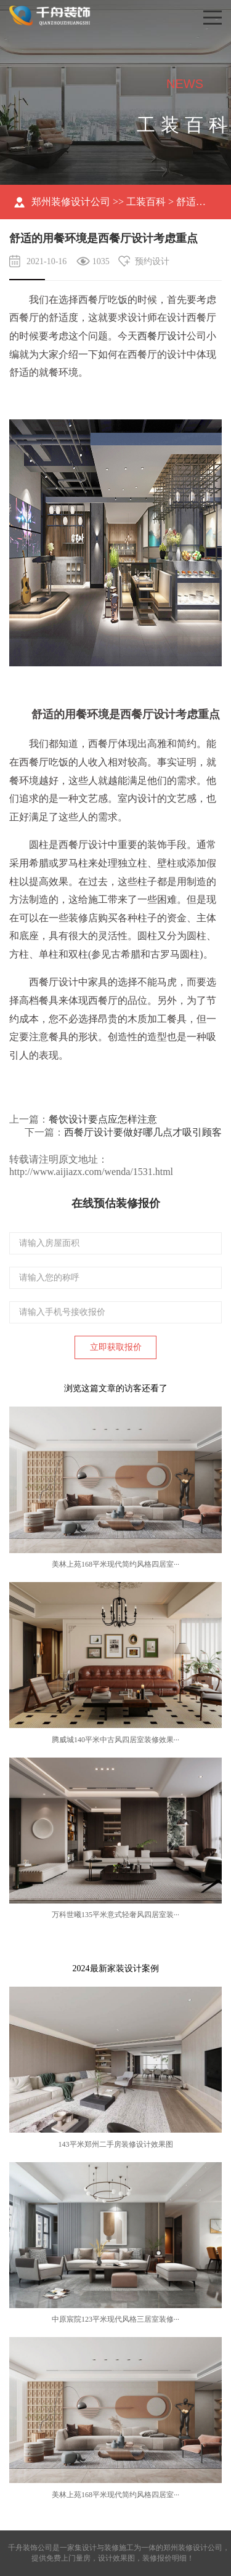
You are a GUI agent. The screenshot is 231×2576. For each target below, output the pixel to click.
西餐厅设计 (162, 336)
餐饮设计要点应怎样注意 (103, 1119)
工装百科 (146, 201)
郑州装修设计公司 (70, 201)
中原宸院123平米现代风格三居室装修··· (115, 2319)
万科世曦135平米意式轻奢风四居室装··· (115, 1914)
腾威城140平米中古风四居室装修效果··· (115, 1739)
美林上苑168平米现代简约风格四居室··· (115, 1564)
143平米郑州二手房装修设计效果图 (116, 2144)
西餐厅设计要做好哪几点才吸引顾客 (143, 1132)
